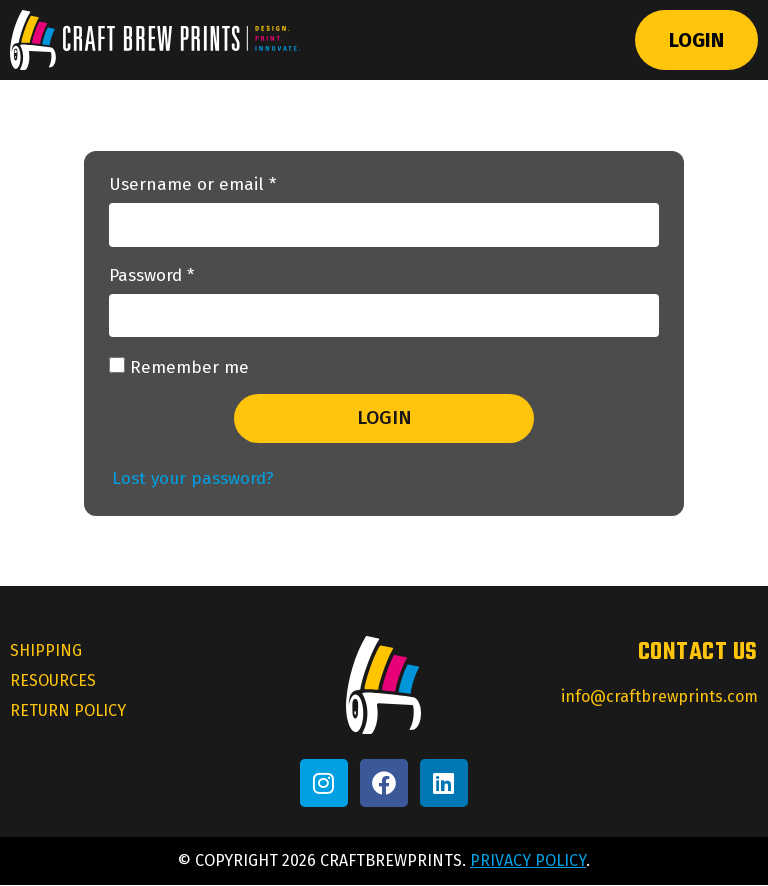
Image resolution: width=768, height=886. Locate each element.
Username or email (227, 185)
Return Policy (68, 711)
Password (186, 276)
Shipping (46, 651)
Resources (53, 681)
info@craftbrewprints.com (659, 696)
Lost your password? (193, 478)
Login (696, 40)
